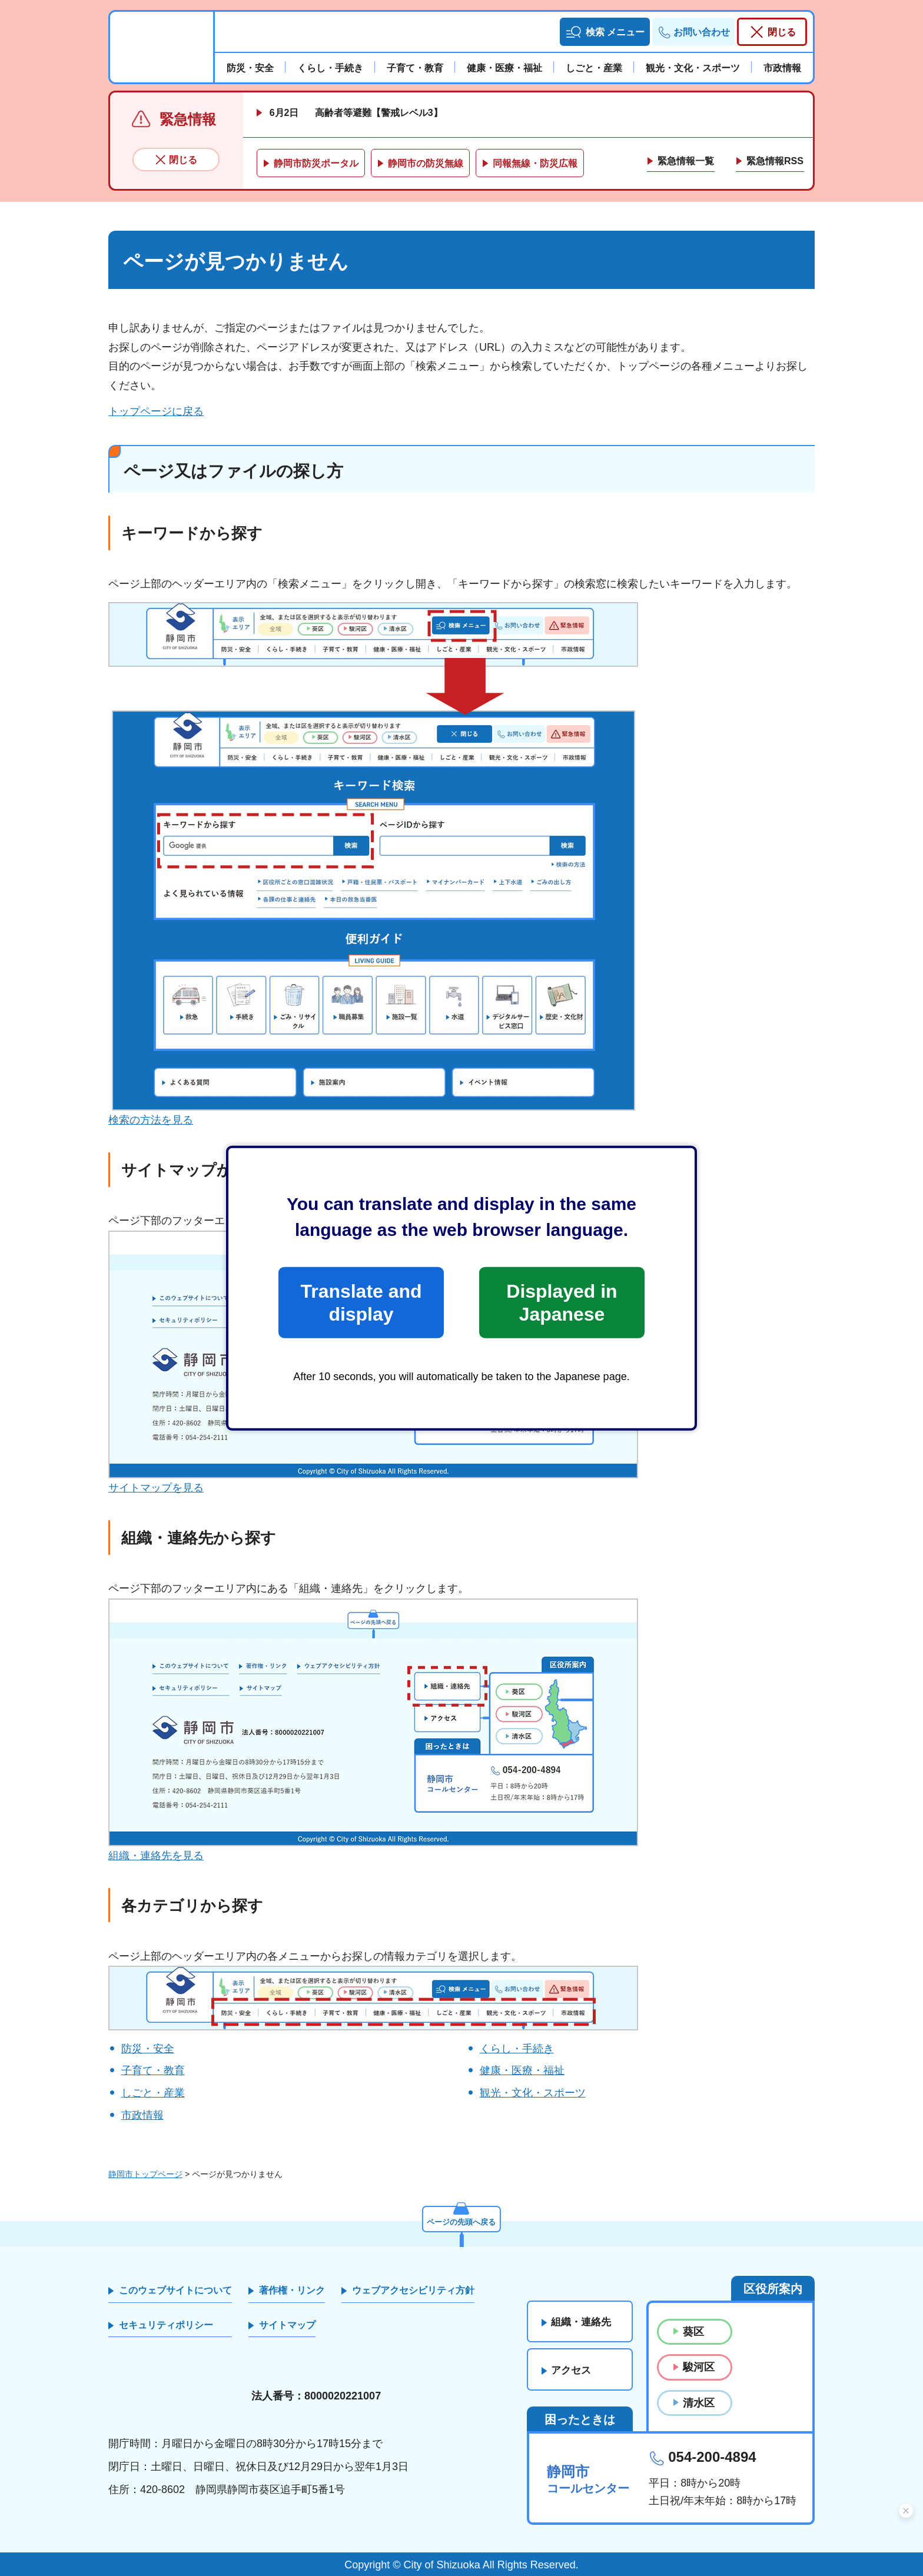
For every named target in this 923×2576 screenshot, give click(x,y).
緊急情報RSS (775, 161)
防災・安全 (147, 2049)
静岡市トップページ (145, 2174)
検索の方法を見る (150, 1120)
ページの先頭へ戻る (461, 2221)
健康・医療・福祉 (522, 2070)
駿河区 (699, 2367)
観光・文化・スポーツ (533, 2093)
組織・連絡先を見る (156, 1856)
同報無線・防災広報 (535, 163)
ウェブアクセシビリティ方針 (413, 2290)
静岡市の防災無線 (425, 163)
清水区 (699, 2403)
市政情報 (142, 2115)
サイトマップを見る (156, 1488)
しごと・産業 (153, 2093)
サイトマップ (287, 2325)
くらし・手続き (517, 2049)
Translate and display (360, 1302)
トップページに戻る (156, 411)
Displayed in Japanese (561, 1302)
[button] (605, 32)
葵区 (693, 2332)
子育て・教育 (153, 2070)
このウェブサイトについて (175, 2290)
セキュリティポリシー (166, 2325)
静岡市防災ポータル (316, 163)
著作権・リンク (292, 2290)
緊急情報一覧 (686, 161)
